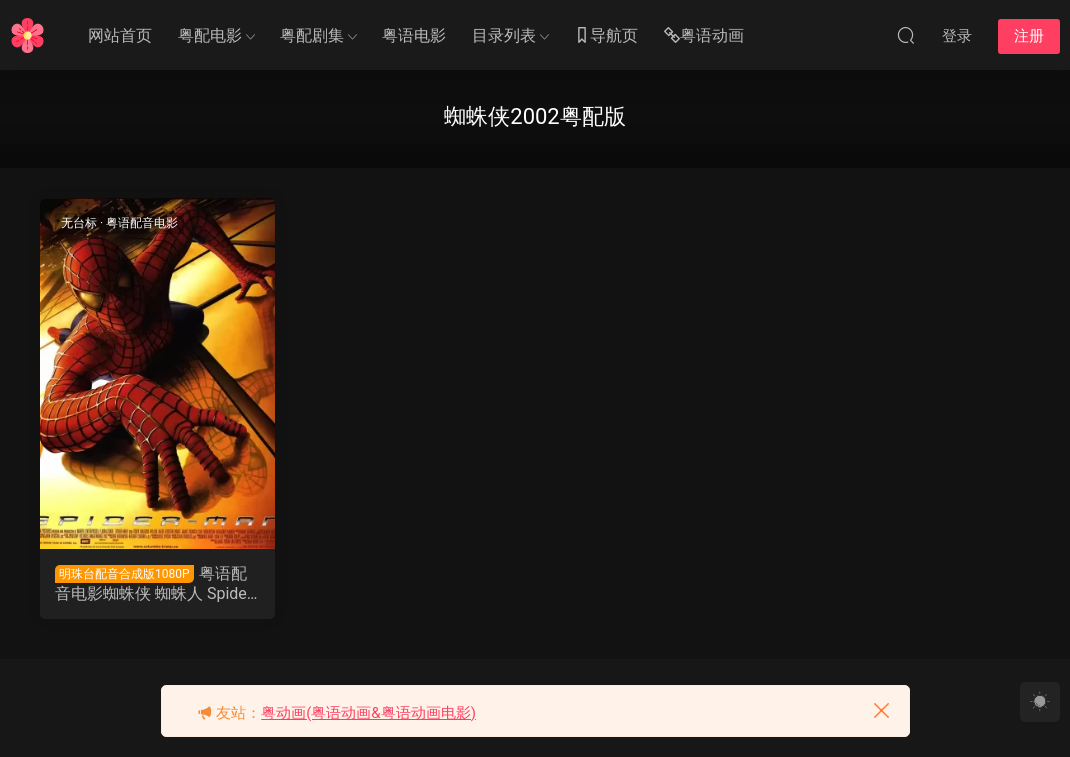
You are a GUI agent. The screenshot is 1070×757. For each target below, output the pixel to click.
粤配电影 (210, 35)
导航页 (606, 36)
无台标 (79, 223)
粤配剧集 (312, 35)
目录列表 (504, 35)
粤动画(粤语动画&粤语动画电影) (368, 713)
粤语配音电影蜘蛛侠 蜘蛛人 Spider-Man (156, 584)
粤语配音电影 (142, 223)
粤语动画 (704, 36)
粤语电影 (414, 35)
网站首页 (120, 35)
